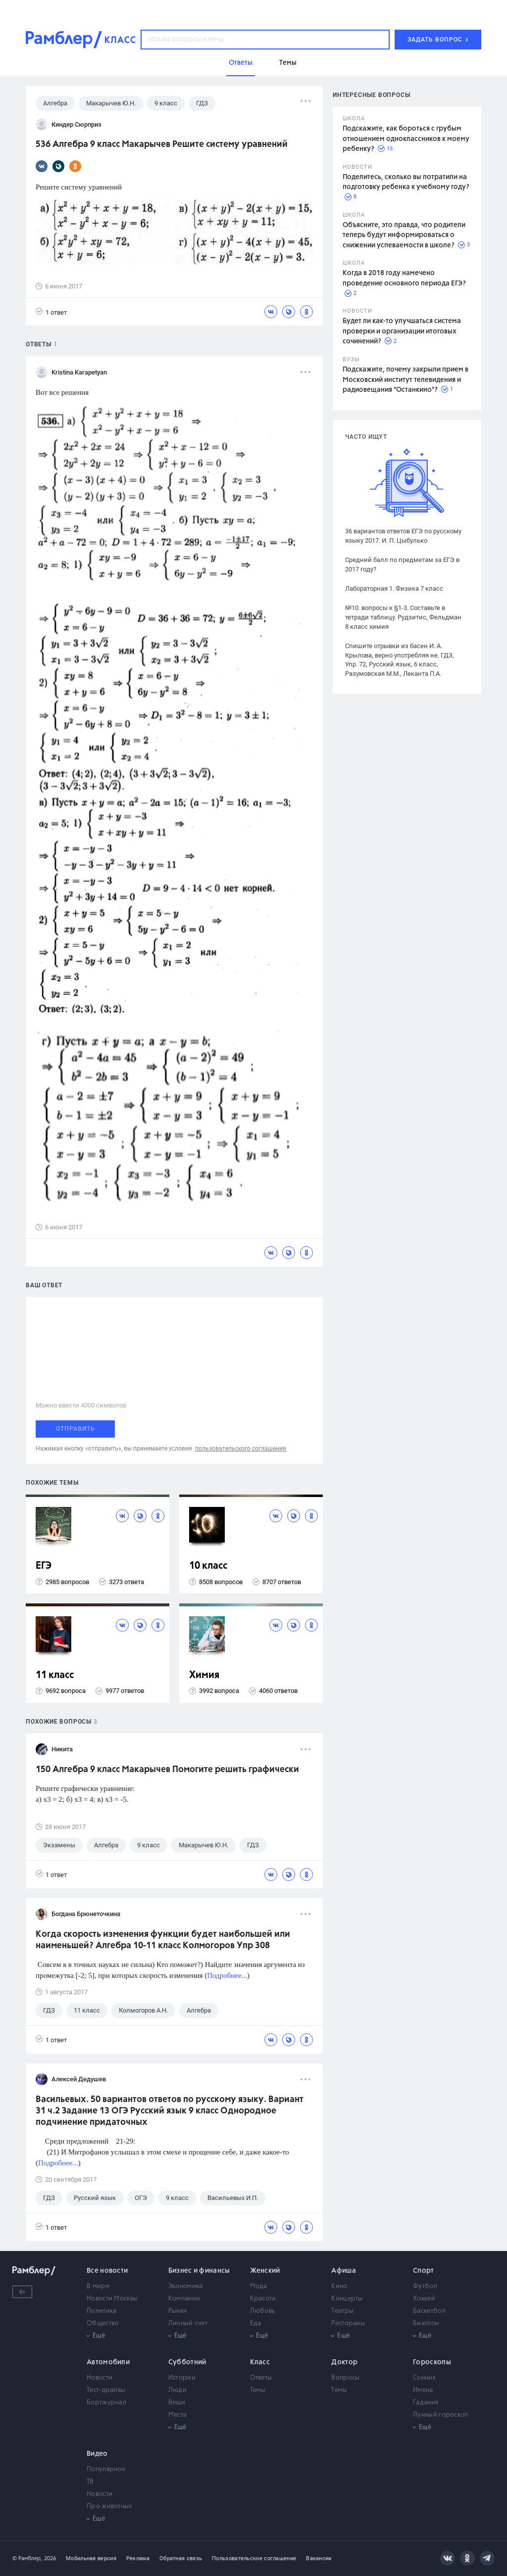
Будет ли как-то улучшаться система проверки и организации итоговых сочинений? (402, 331)
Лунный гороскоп (440, 2415)
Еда (255, 2323)
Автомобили (108, 2362)
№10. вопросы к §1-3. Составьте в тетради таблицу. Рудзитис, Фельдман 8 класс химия (403, 617)
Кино (339, 2286)
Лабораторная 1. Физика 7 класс (394, 588)
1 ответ (51, 312)
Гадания (425, 2402)
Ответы (261, 2378)
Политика (101, 2311)
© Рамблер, (27, 2558)
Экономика (185, 2286)
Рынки (178, 2311)
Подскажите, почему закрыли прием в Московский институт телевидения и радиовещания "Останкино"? (405, 379)
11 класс (55, 1675)
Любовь (262, 2311)
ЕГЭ (43, 1566)
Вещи (176, 2402)
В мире (98, 2286)
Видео (97, 2453)
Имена (423, 2390)
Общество (102, 2323)
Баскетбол (429, 2311)
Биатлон (426, 2323)
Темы (258, 2390)
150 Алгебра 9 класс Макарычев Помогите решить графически (167, 1769)
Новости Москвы (112, 2298)
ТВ (90, 2482)
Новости (99, 2378)
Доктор (344, 2362)
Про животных (110, 2506)
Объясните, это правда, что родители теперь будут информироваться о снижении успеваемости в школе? (404, 235)
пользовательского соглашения (240, 1448)
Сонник (424, 2378)
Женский (265, 2270)
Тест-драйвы (106, 2390)
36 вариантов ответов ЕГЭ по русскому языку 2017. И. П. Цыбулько (403, 535)
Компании (184, 2298)
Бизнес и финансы (199, 2270)
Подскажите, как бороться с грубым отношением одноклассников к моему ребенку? (406, 138)
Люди (177, 2390)
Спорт (423, 2270)
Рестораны (348, 2323)
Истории (182, 2378)
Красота (263, 2298)
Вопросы (345, 2378)
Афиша (343, 2270)
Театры (342, 2311)
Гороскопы (432, 2362)
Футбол (425, 2286)
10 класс (208, 1566)
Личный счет (187, 2323)
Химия (204, 1675)
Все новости (107, 2270)
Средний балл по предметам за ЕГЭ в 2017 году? (402, 564)
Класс (260, 2362)
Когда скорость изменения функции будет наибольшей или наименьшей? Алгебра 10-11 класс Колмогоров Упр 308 (163, 1940)
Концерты (346, 2298)
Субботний (187, 2362)
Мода (258, 2286)
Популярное (106, 2469)
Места (177, 2415)
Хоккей (424, 2298)
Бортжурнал (106, 2402)
